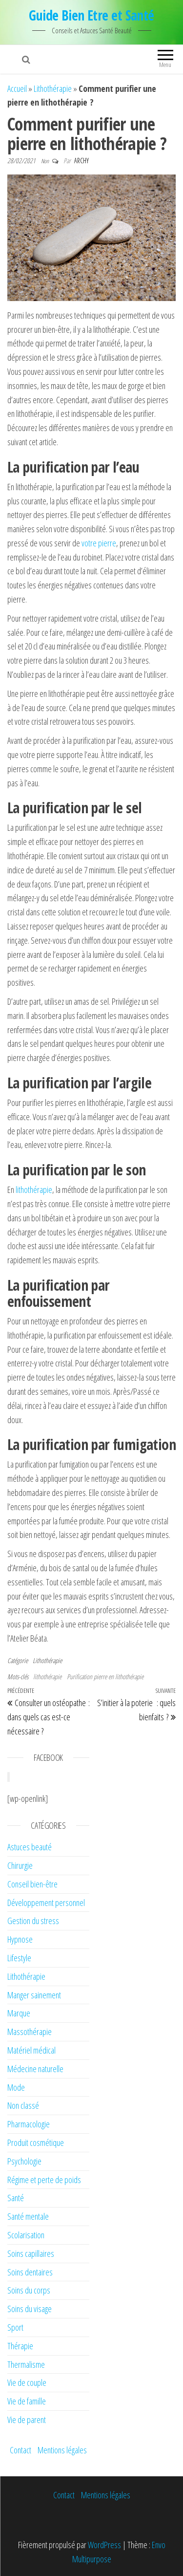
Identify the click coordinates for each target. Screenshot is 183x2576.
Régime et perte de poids (44, 2180)
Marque (18, 2013)
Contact (20, 2450)
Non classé (23, 2105)
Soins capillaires (30, 2253)
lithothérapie (47, 1676)
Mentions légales (62, 2450)
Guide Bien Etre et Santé (91, 15)
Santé (15, 2198)
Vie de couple (26, 2382)
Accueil (17, 88)
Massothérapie (29, 2031)
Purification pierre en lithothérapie (105, 1676)
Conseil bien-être (32, 1884)
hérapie (41, 1189)
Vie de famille (26, 2401)
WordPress (104, 2545)
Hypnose (20, 1939)
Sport (15, 2327)
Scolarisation (25, 2235)
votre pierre (98, 543)
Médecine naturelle (35, 2069)
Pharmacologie (28, 2124)
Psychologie (24, 2161)
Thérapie (20, 2346)
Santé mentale (28, 2216)
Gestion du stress (33, 1921)
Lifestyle (19, 1958)
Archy (81, 160)
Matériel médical (31, 2050)
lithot (23, 1189)
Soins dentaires (30, 2272)
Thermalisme (26, 2364)
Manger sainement (34, 1995)
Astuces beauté (29, 1847)
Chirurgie (20, 1865)
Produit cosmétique (35, 2142)
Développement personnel (46, 1902)
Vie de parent (26, 2419)
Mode (16, 2087)
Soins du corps (28, 2290)
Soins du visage (29, 2309)
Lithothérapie (53, 88)
